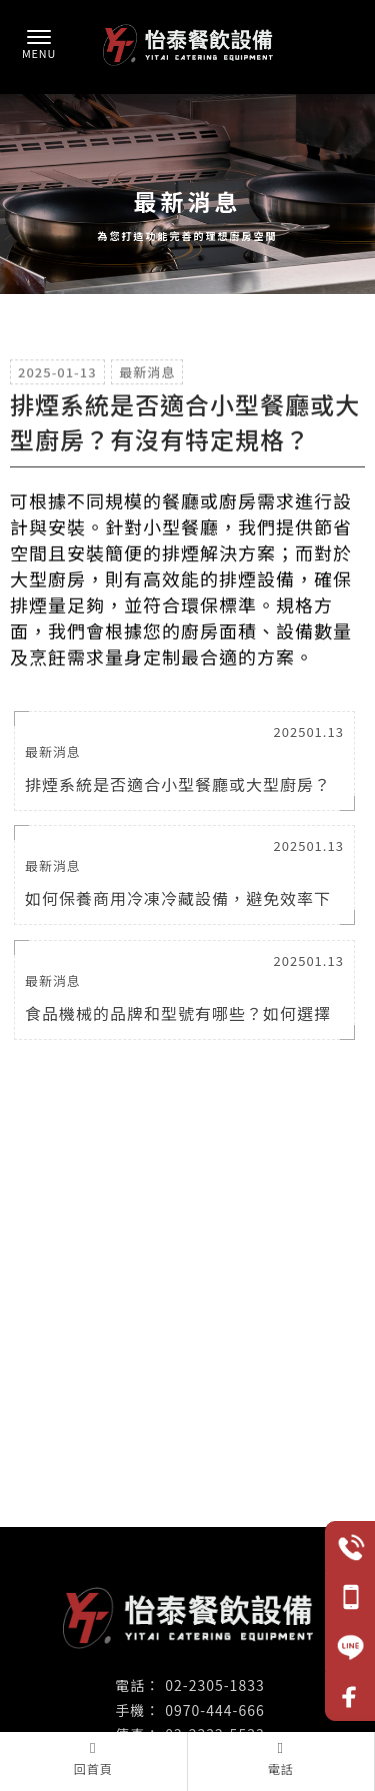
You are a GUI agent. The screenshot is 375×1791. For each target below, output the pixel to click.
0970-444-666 (214, 1710)
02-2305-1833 (214, 1685)
